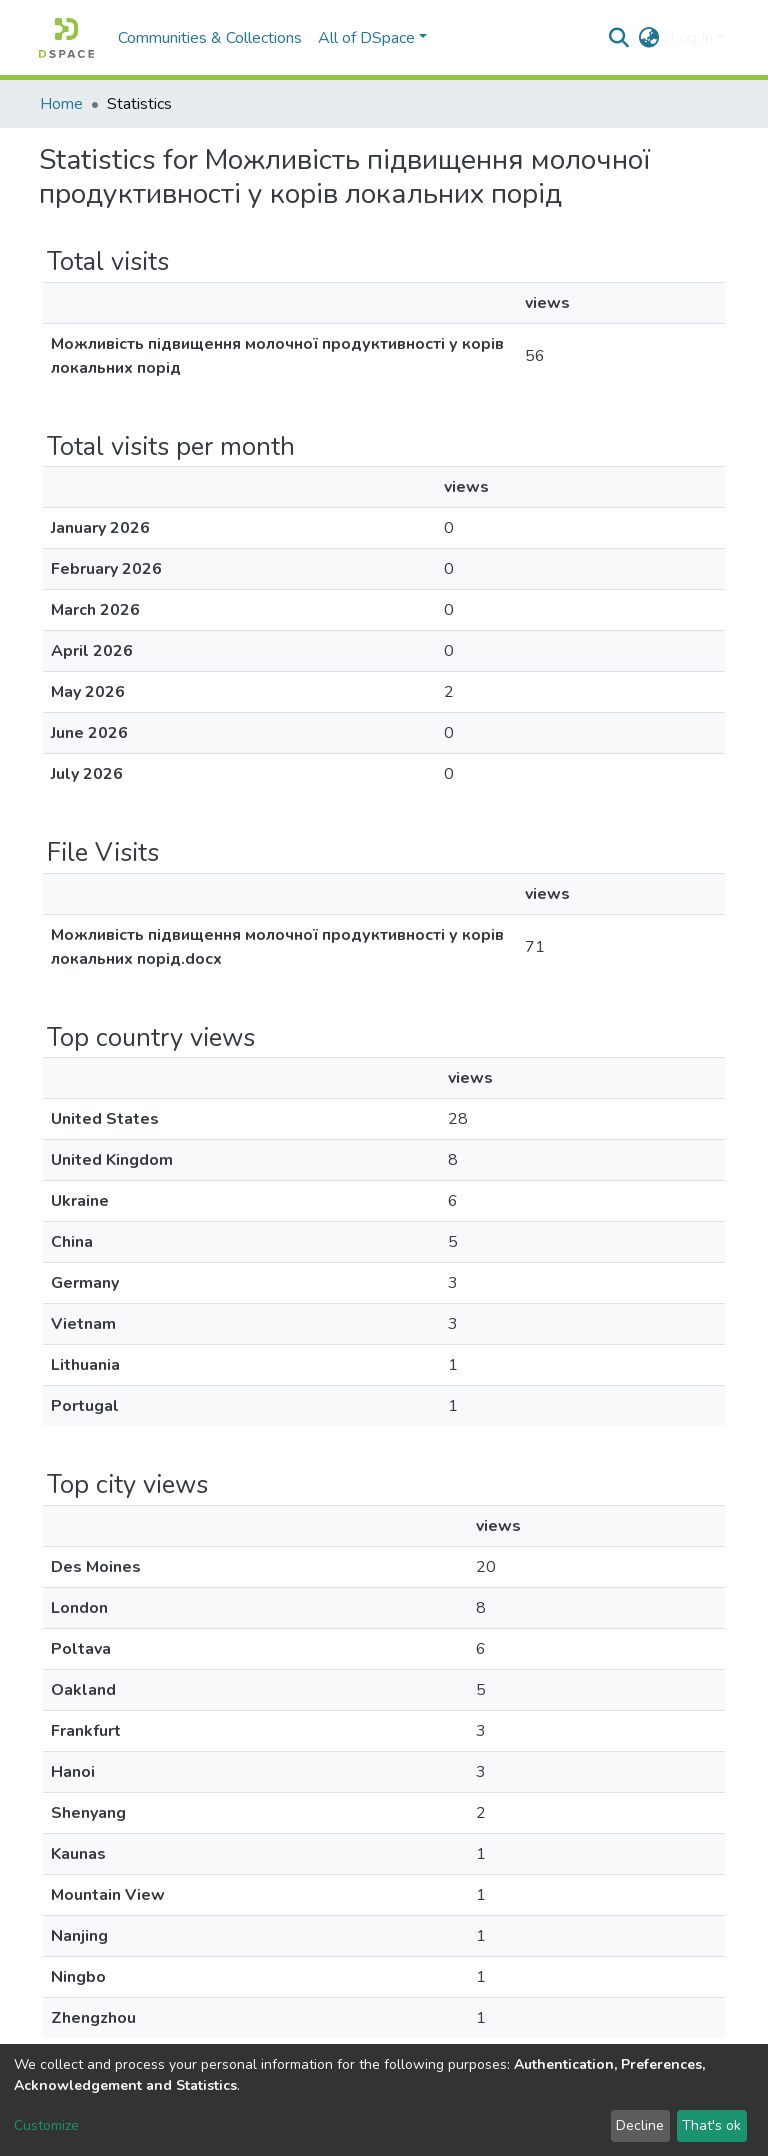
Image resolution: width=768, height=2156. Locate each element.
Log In (691, 38)
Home (61, 104)
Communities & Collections (210, 38)
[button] (649, 38)
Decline (640, 2125)
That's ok (711, 2125)
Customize (46, 2125)
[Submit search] (619, 38)
